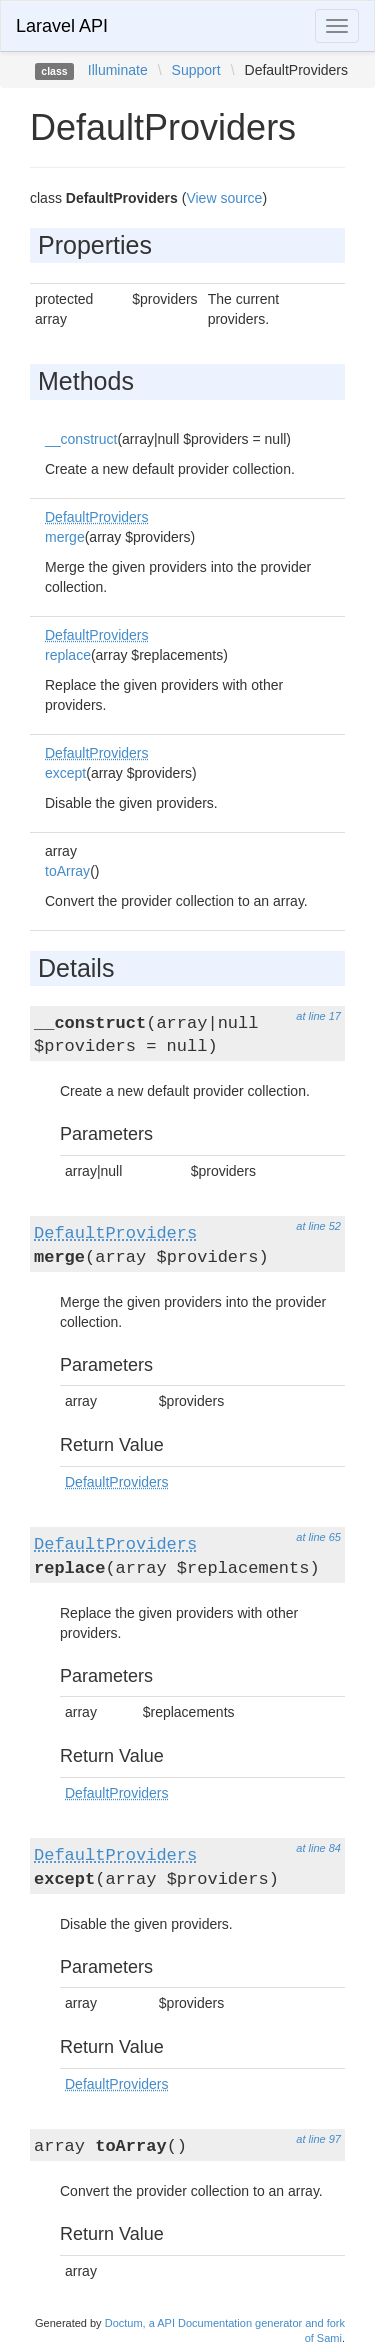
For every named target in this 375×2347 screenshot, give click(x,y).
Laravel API (62, 26)
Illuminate (118, 70)
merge (65, 537)
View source (224, 198)
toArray (67, 871)
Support (196, 70)
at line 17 (318, 1016)
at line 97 (318, 2139)
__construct (81, 439)
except (65, 773)
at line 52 (318, 1226)
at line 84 (318, 1848)
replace (68, 655)
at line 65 (318, 1537)
